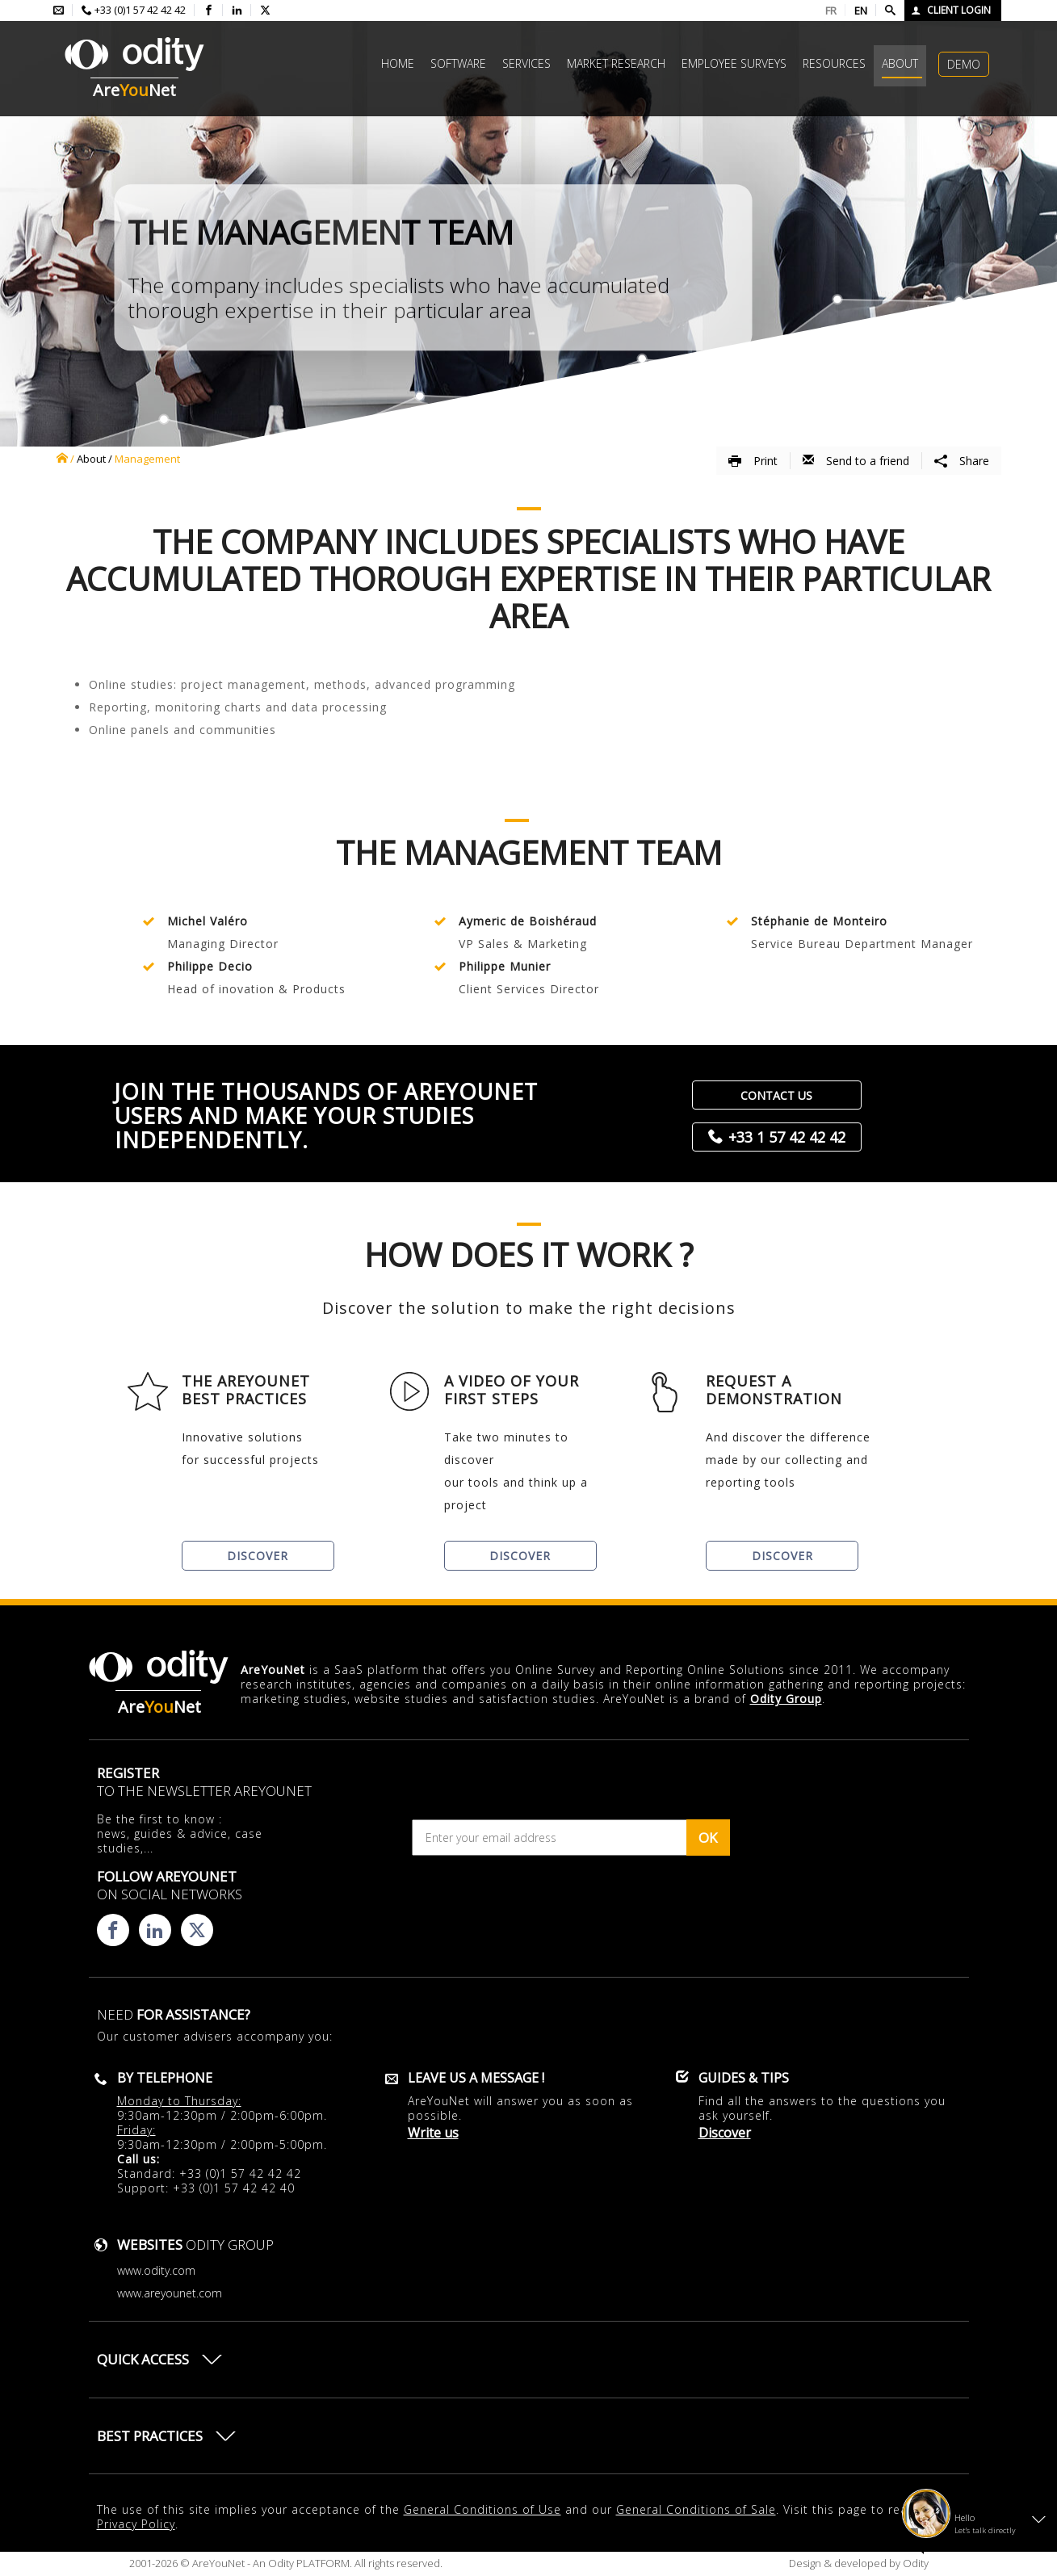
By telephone (164, 2078)
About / (94, 458)
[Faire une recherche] (890, 10)
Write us (433, 2133)
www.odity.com (156, 2270)
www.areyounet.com (169, 2293)
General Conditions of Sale (696, 2509)
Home (397, 63)
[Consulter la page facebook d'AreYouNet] (209, 10)
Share (961, 460)
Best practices (150, 2436)
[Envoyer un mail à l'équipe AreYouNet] (58, 10)
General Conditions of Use (482, 2509)
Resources (834, 63)
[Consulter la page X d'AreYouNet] (265, 10)
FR (831, 10)
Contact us (776, 1095)
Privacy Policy (136, 2524)
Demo (963, 64)
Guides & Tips (743, 2078)
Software (458, 63)
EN (860, 10)
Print (753, 460)
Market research (616, 63)
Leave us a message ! (476, 2078)
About (900, 63)
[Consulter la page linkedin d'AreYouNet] (237, 10)
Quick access (143, 2359)
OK (707, 1837)
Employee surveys (734, 63)
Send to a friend (856, 460)
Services (526, 63)
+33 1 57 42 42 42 (786, 1137)
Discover (257, 1555)
